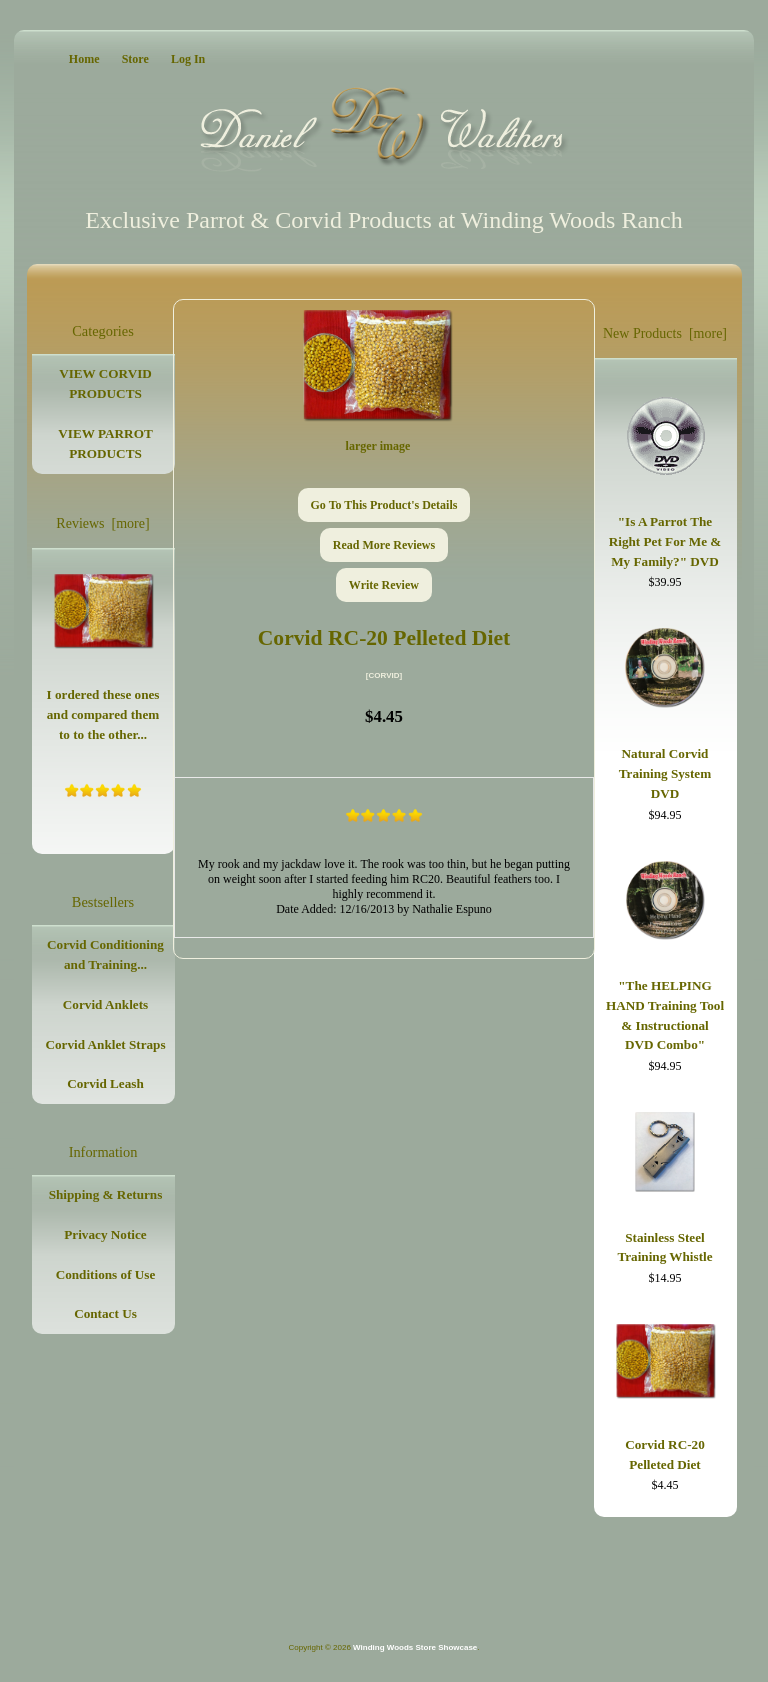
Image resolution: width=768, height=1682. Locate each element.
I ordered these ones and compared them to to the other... (103, 652)
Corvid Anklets (105, 1004)
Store (135, 59)
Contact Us (105, 1313)
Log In (188, 59)
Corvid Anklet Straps (105, 1044)
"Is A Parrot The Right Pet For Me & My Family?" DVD (665, 477)
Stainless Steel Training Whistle (664, 1183)
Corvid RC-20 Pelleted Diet (665, 1393)
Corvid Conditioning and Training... (105, 954)
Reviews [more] (102, 523)
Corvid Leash (105, 1083)
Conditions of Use (106, 1274)
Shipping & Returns (106, 1194)
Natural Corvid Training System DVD (665, 709)
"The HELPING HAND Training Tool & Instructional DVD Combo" (665, 952)
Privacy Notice (105, 1234)
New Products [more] (665, 333)
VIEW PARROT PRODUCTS (105, 443)
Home (84, 59)
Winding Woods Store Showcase (415, 1647)
